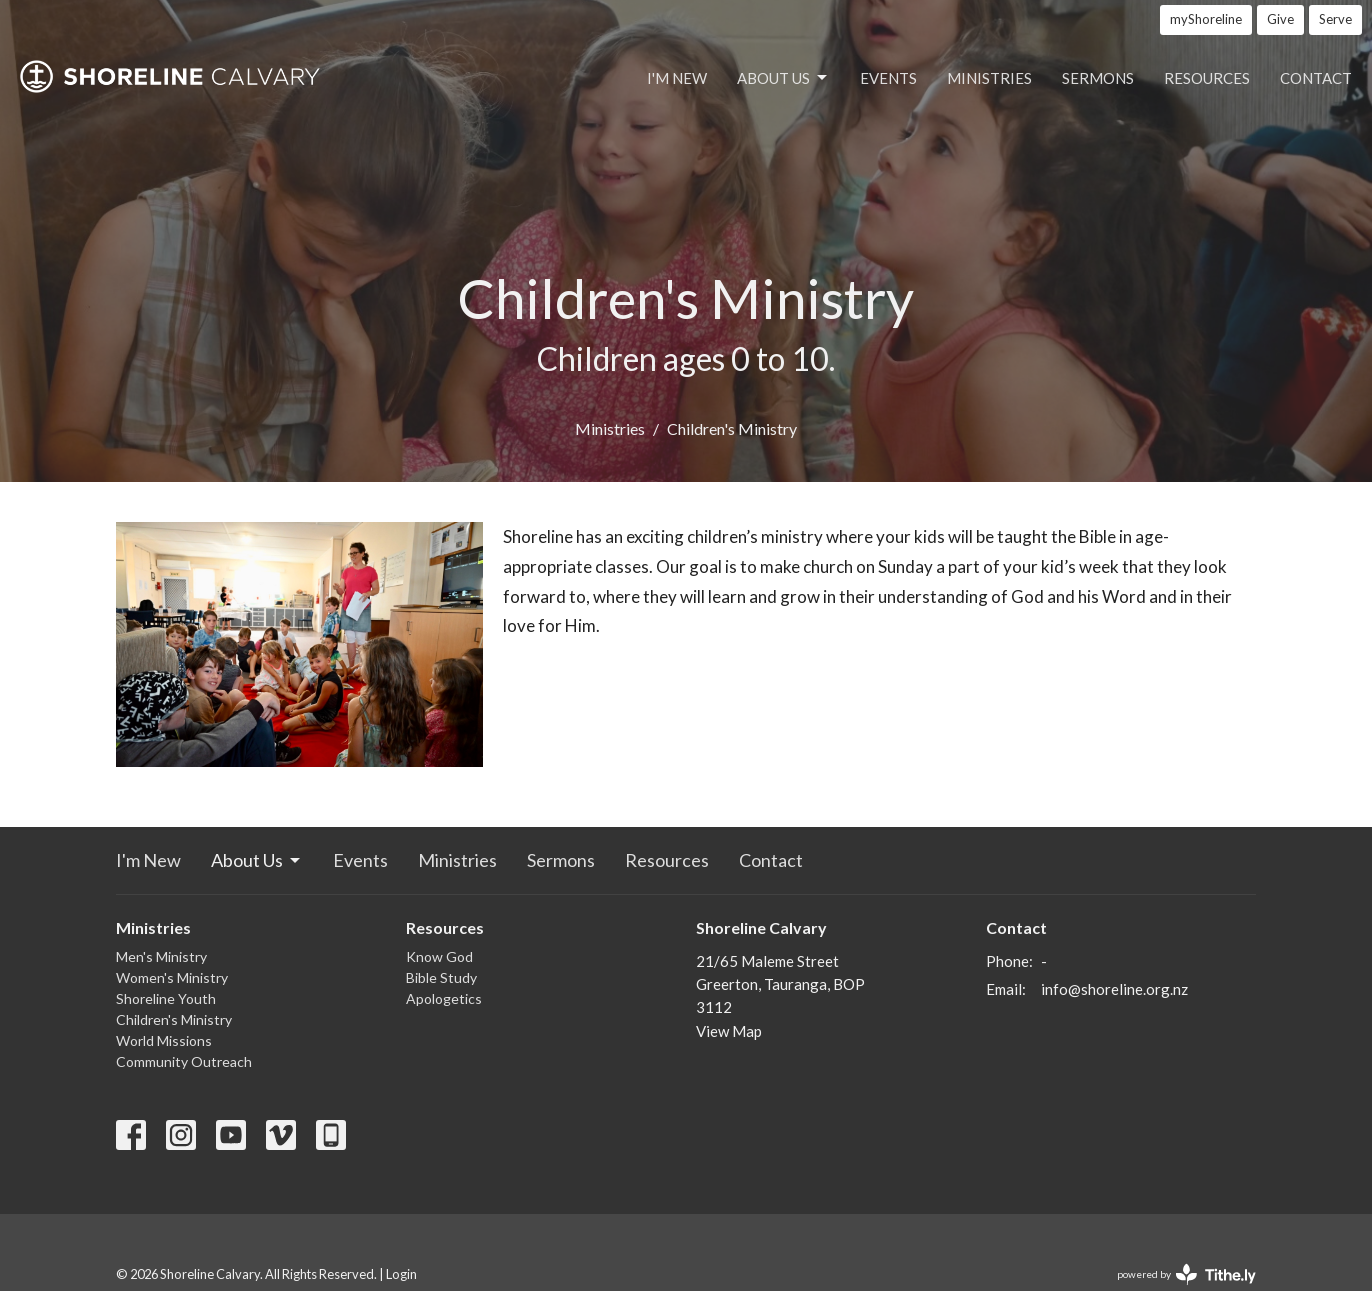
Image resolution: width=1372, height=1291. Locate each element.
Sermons (1098, 78)
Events (888, 78)
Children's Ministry (174, 1019)
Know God (439, 956)
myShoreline (1206, 19)
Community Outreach (184, 1061)
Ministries (989, 78)
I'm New (677, 78)
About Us (783, 78)
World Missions (164, 1040)
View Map (729, 1031)
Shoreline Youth (166, 998)
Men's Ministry (161, 956)
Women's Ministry (172, 977)
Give (1280, 19)
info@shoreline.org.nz (1114, 989)
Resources (1207, 78)
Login (401, 1274)
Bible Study (441, 977)
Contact (1316, 78)
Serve (1335, 19)
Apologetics (444, 998)
